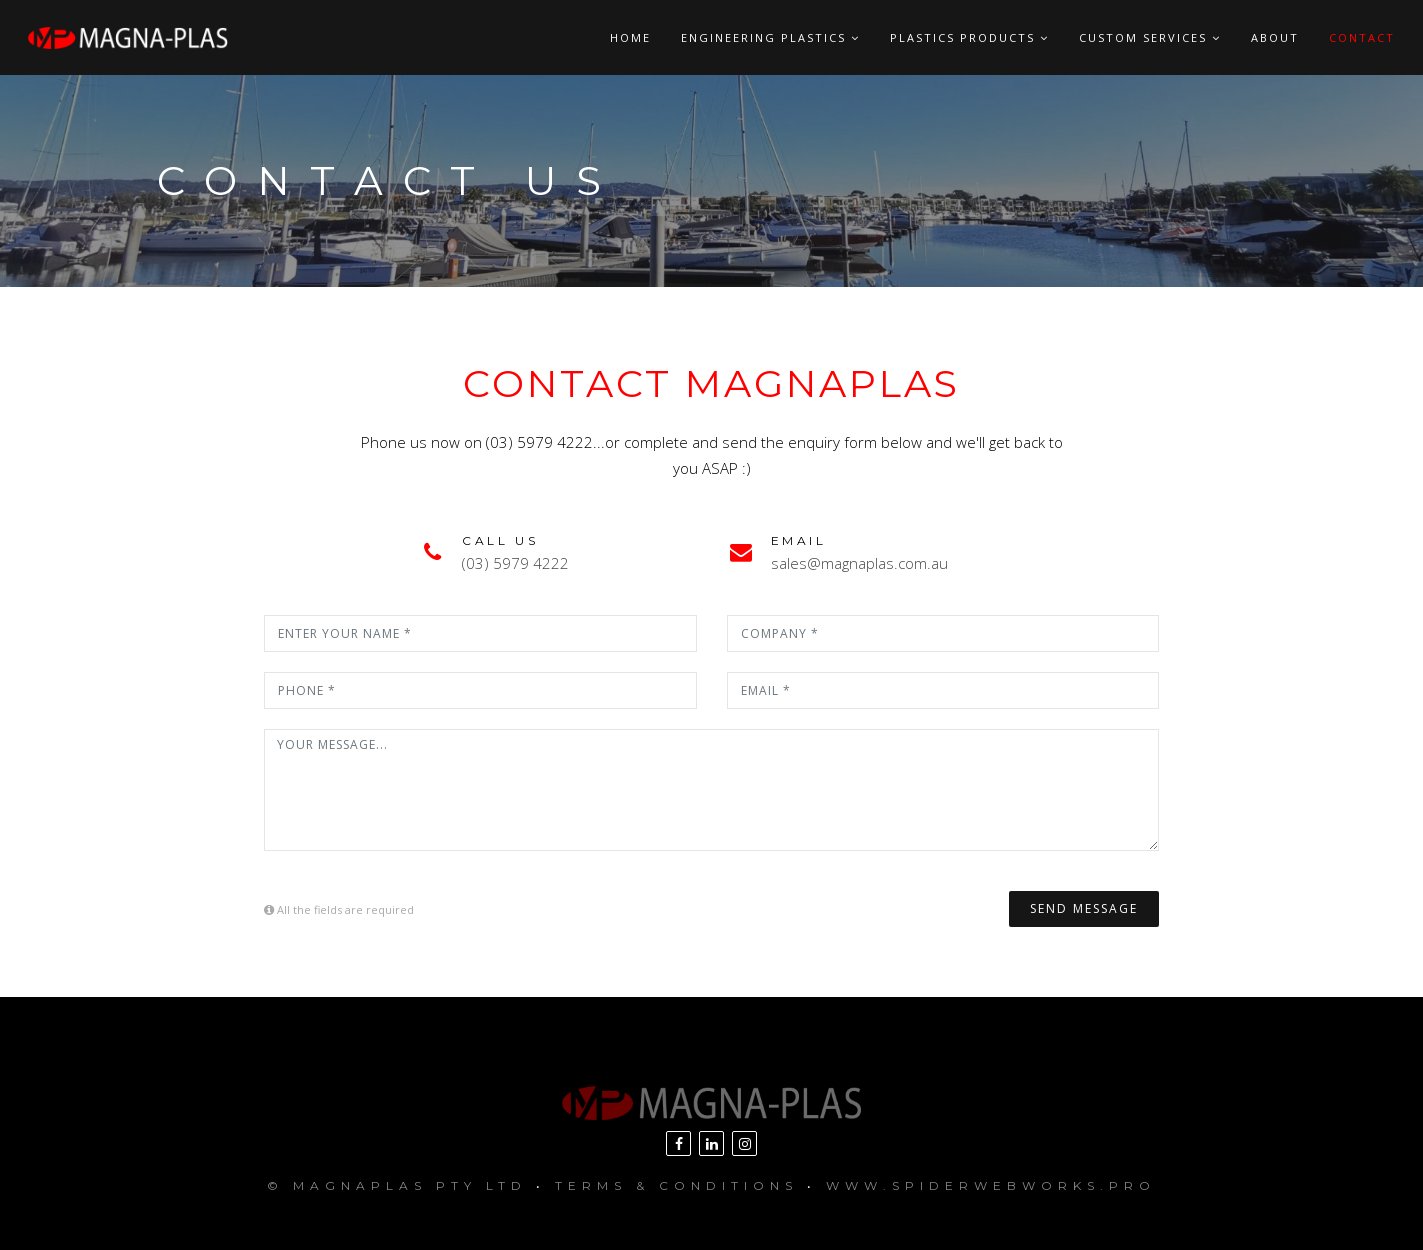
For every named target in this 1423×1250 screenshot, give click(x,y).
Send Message (1084, 908)
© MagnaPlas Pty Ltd (397, 1185)
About (1275, 37)
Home (630, 37)
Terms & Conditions (676, 1185)
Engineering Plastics (770, 37)
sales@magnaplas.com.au (859, 563)
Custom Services (1150, 37)
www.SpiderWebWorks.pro (991, 1185)
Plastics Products (969, 37)
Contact (1362, 37)
